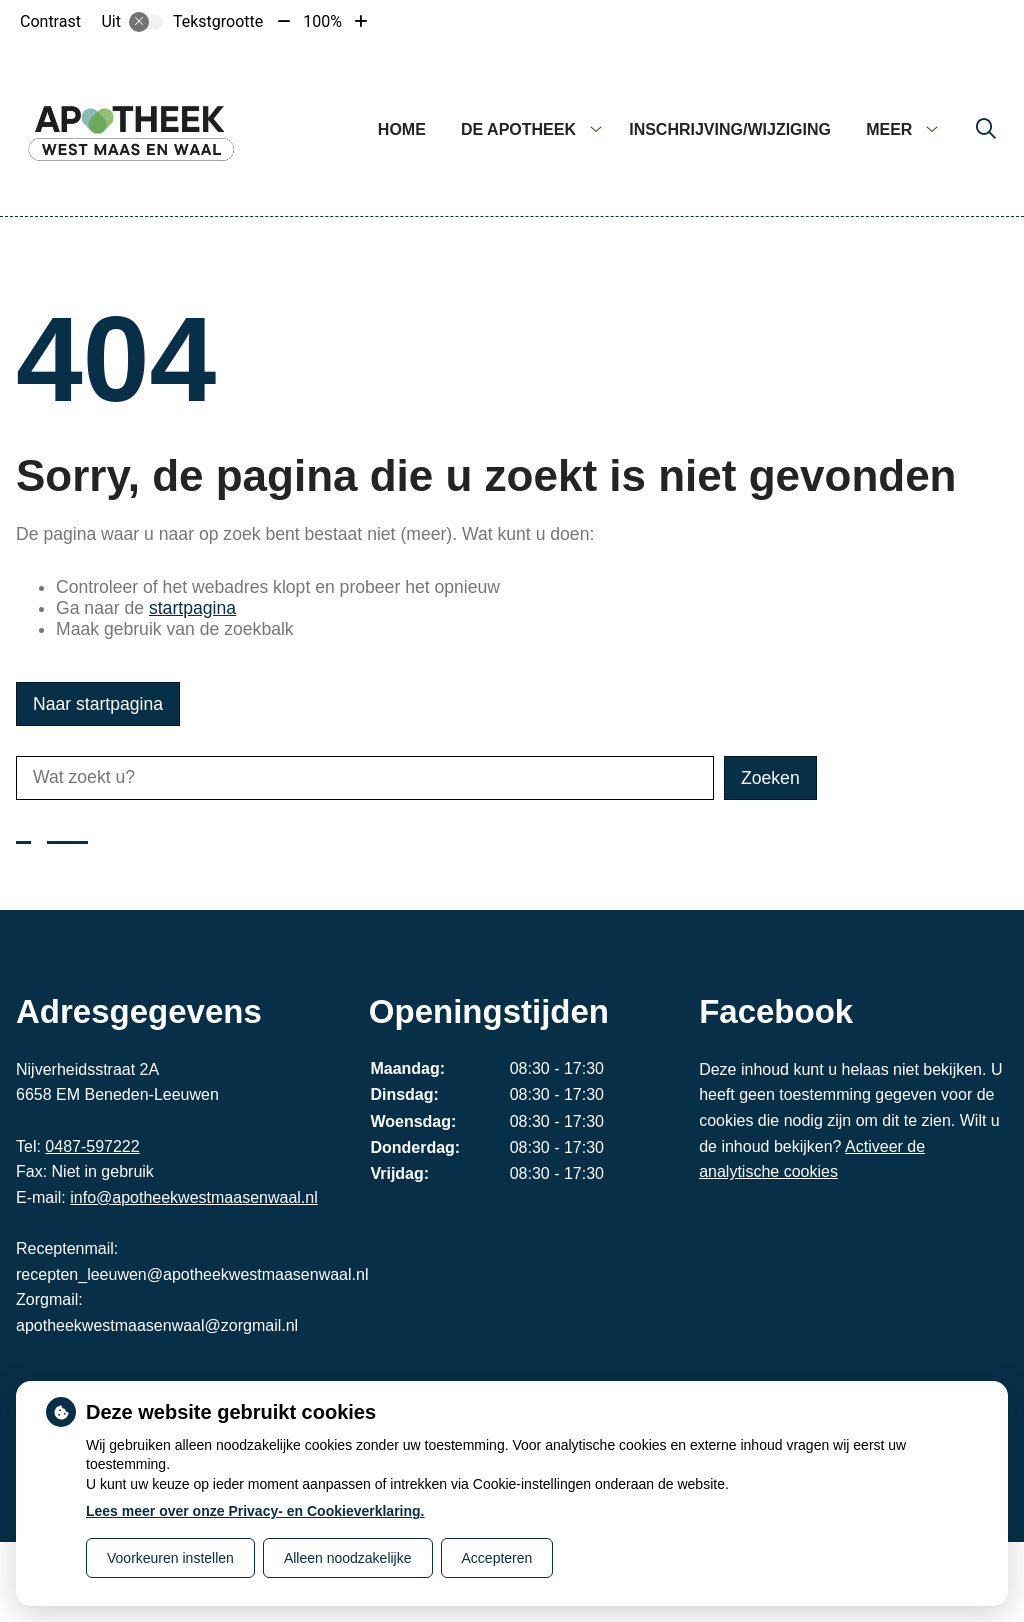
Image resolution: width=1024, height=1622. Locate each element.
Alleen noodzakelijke (348, 1558)
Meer (889, 129)
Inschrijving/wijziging (730, 129)
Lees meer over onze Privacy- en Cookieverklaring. (255, 1511)
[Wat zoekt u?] (365, 778)
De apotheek (518, 129)
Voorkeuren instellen (170, 1558)
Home (402, 129)
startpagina (192, 608)
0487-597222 (92, 1146)
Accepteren (497, 1558)
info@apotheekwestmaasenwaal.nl (194, 1197)
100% (322, 21)
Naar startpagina (98, 704)
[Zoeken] (986, 130)
